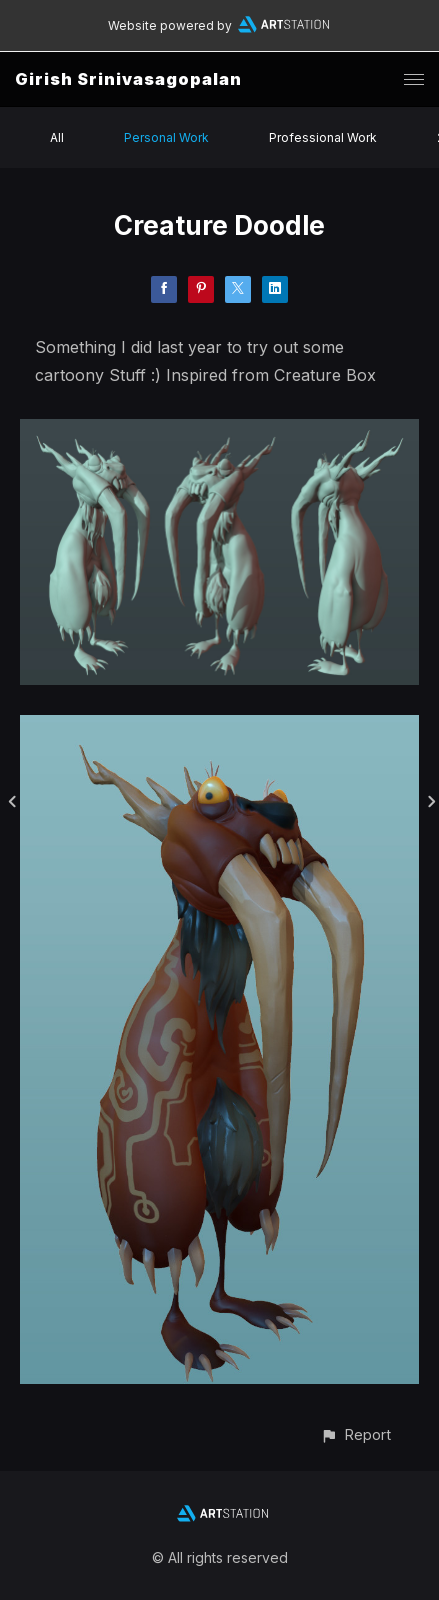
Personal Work (166, 137)
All (57, 137)
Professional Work (323, 137)
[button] (355, 1434)
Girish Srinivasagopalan (128, 79)
